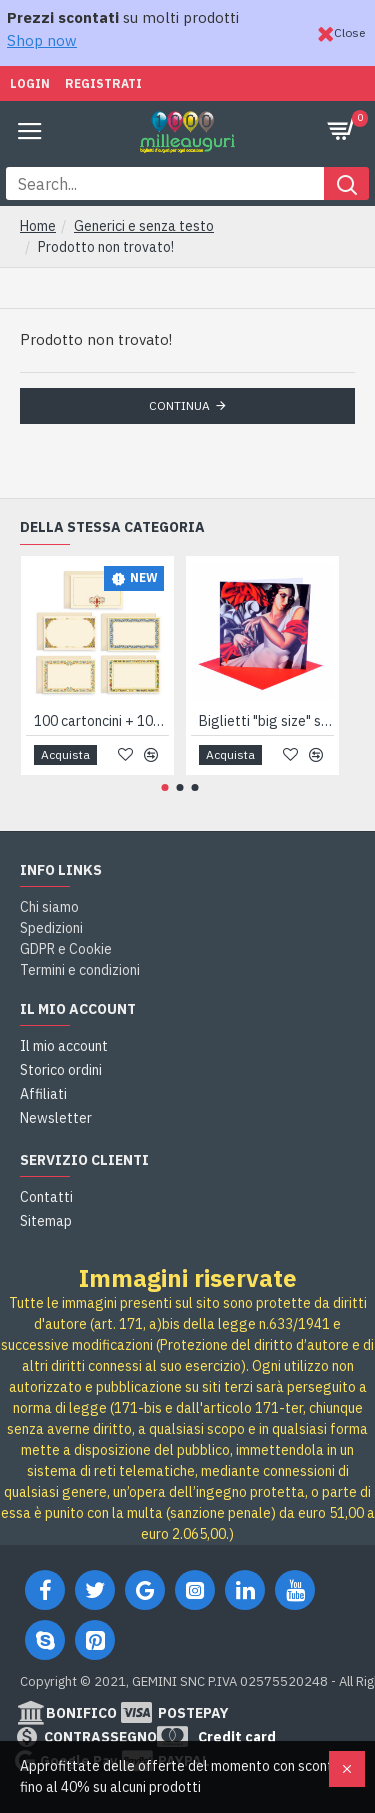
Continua (179, 405)
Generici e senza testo (144, 226)
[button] (165, 787)
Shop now (42, 40)
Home (38, 226)
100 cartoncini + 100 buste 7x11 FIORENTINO (101, 721)
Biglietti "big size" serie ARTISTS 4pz (266, 721)
